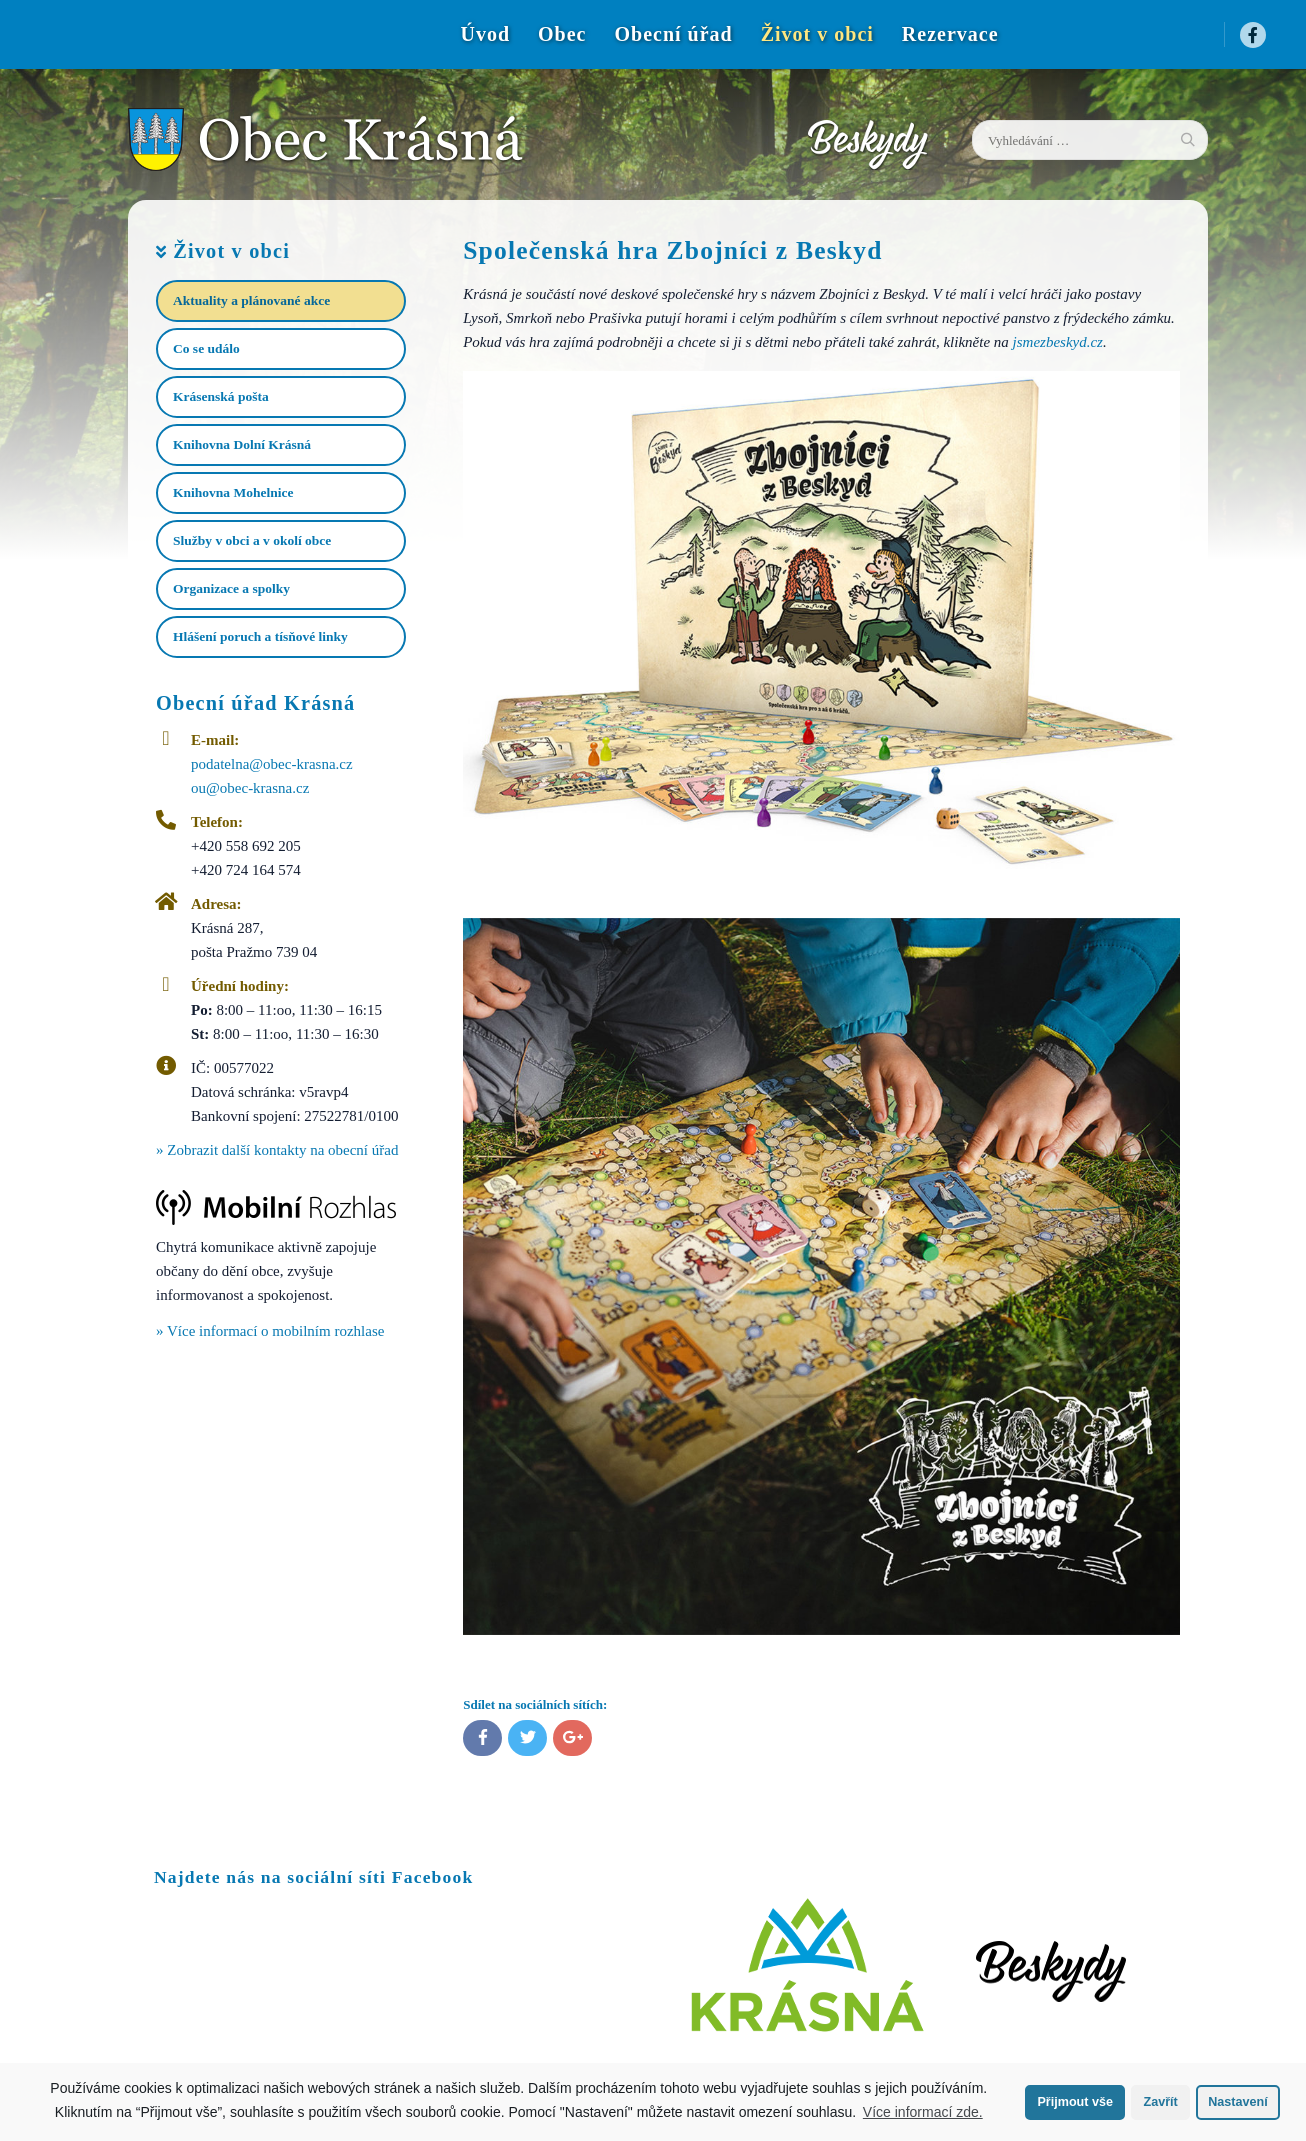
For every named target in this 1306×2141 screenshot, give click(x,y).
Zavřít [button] (1160, 2102)
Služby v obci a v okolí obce (252, 540)
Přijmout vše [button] (1075, 2102)
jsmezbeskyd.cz (1058, 342)
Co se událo (206, 348)
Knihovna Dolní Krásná (242, 444)
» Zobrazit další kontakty (277, 1150)
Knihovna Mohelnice (233, 492)
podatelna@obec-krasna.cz (272, 764)
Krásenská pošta (221, 396)
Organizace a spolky (231, 588)
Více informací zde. (923, 2112)
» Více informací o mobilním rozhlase (270, 1331)
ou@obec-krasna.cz (250, 788)
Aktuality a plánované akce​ (251, 300)
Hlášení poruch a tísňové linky (260, 636)
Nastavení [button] (1238, 2102)
